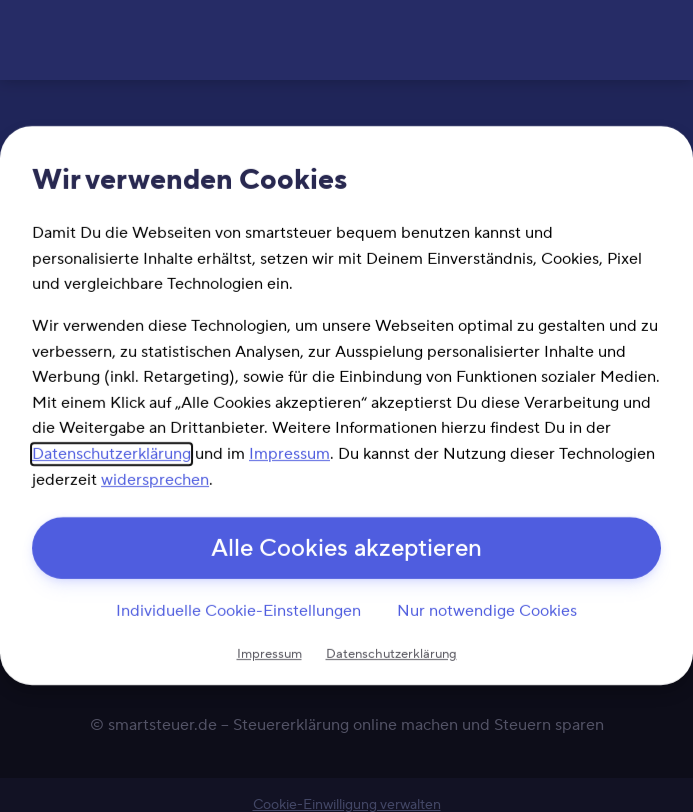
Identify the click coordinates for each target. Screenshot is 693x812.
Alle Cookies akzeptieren (346, 549)
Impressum (289, 454)
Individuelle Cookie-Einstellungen (238, 611)
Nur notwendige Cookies (487, 611)
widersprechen (155, 480)
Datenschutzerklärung (111, 454)
